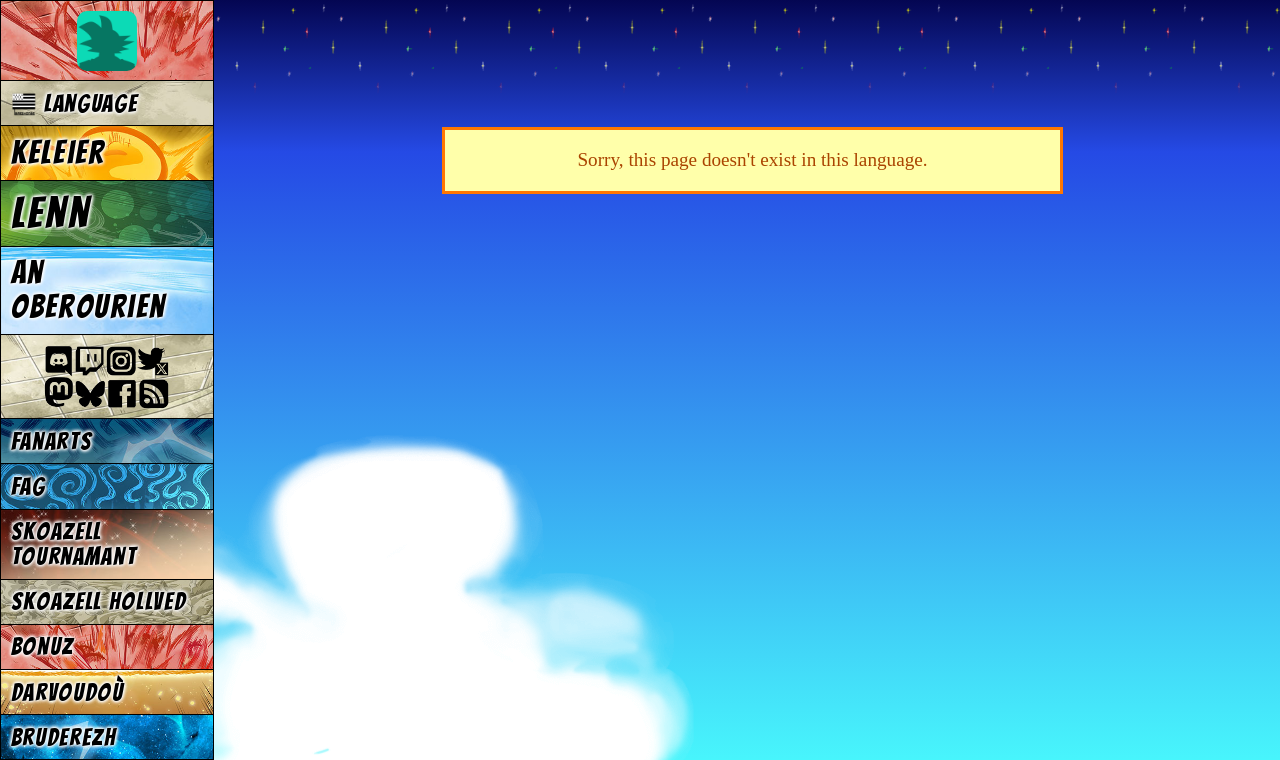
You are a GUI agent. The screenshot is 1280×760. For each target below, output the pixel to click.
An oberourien (88, 290)
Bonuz (42, 646)
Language (74, 103)
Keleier (58, 153)
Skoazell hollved (99, 601)
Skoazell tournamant (74, 544)
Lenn (51, 213)
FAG (28, 486)
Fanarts (52, 441)
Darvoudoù (67, 692)
